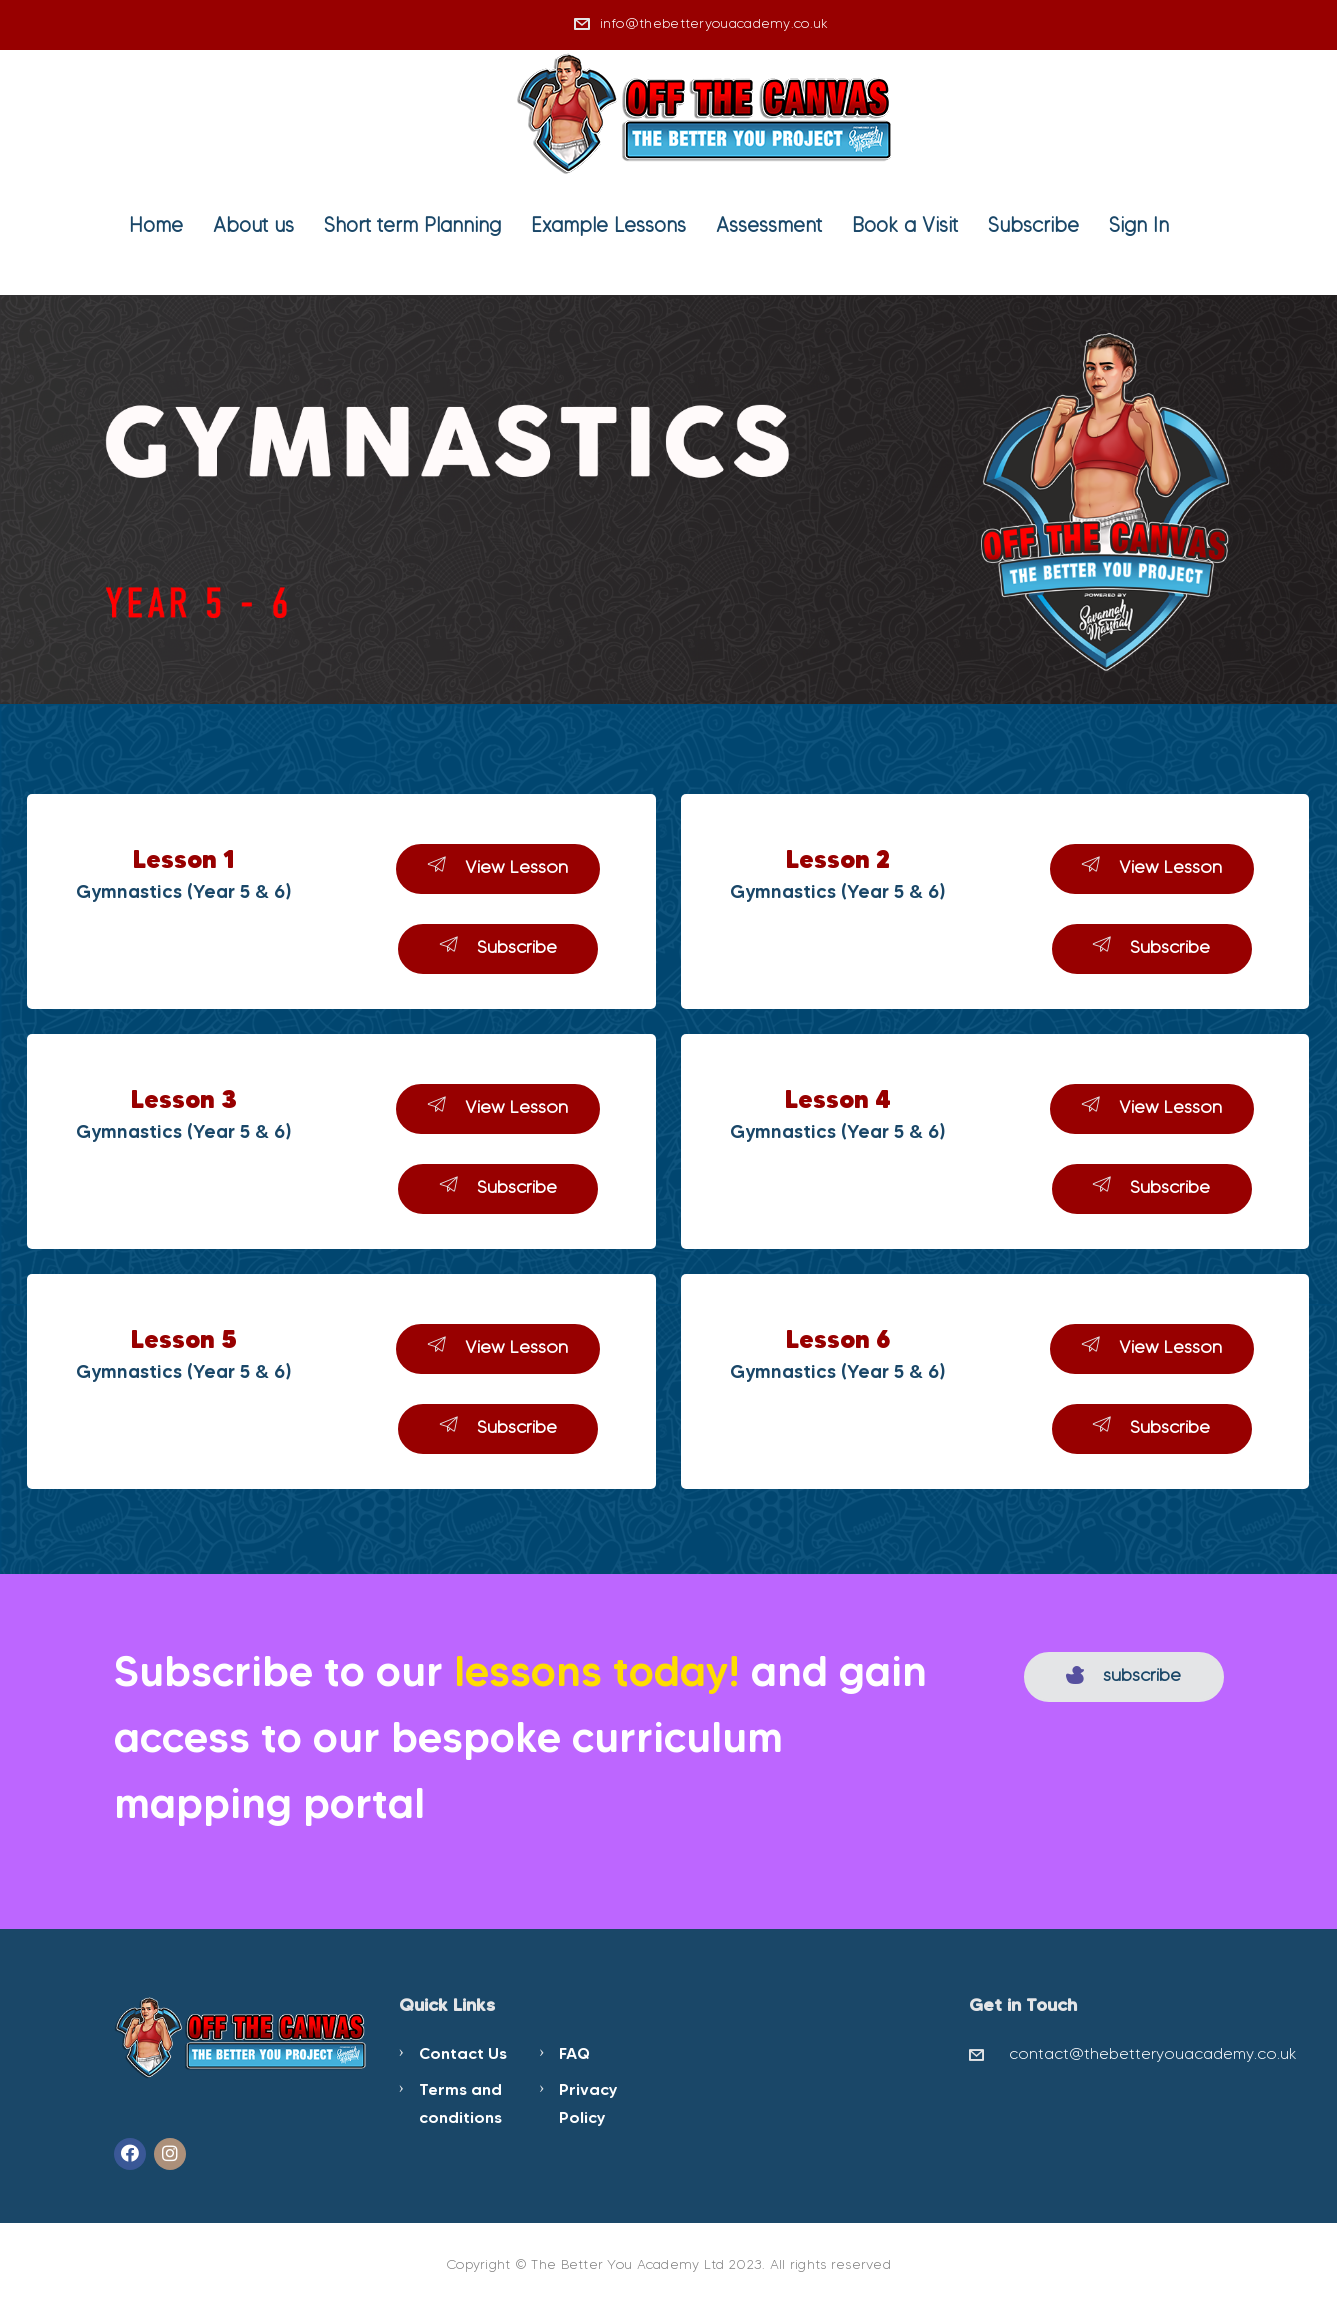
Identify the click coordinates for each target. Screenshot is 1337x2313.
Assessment (769, 225)
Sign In (1139, 225)
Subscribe (1033, 225)
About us (253, 225)
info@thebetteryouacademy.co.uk (714, 23)
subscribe (1123, 1675)
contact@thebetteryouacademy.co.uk (1153, 2053)
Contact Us (463, 2053)
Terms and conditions (460, 2103)
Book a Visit (905, 225)
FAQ (574, 2053)
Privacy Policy (588, 2103)
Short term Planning (412, 225)
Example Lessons (608, 225)
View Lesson (498, 866)
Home (156, 225)
